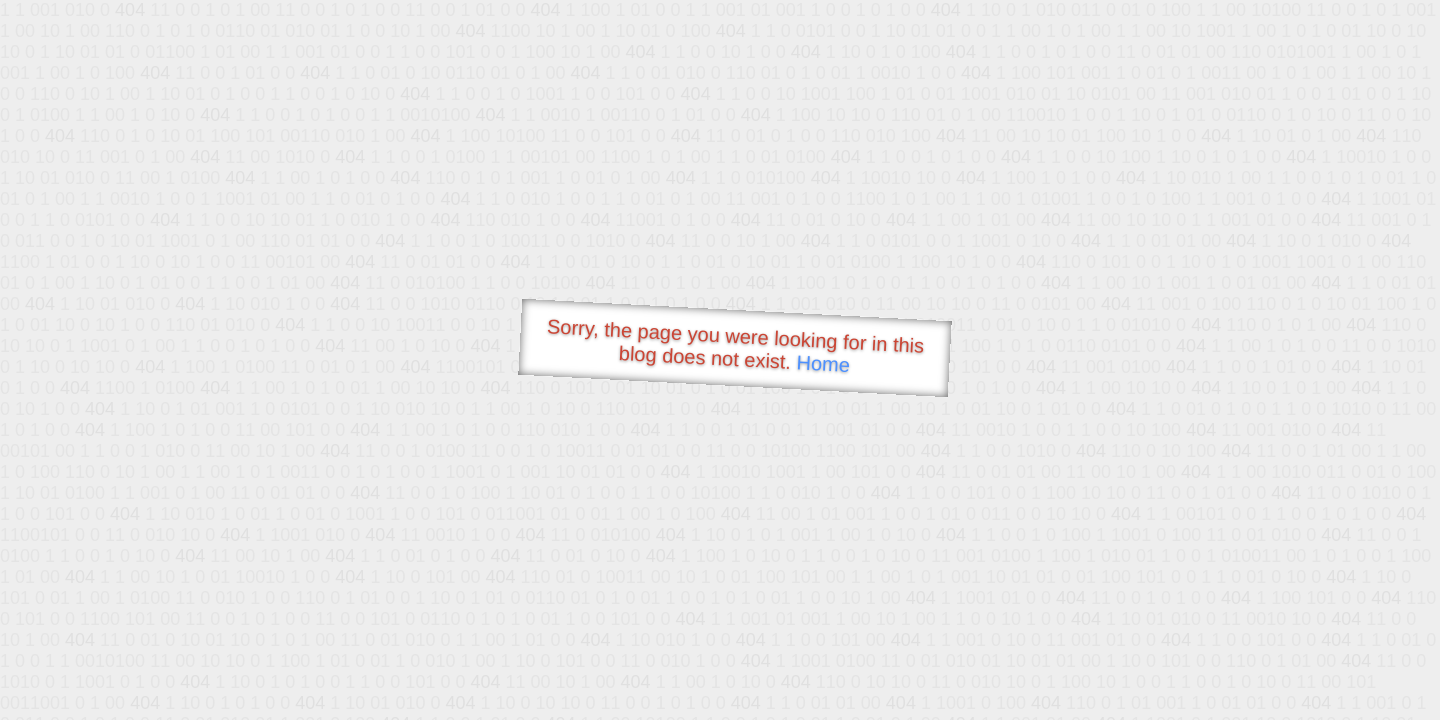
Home (823, 363)
